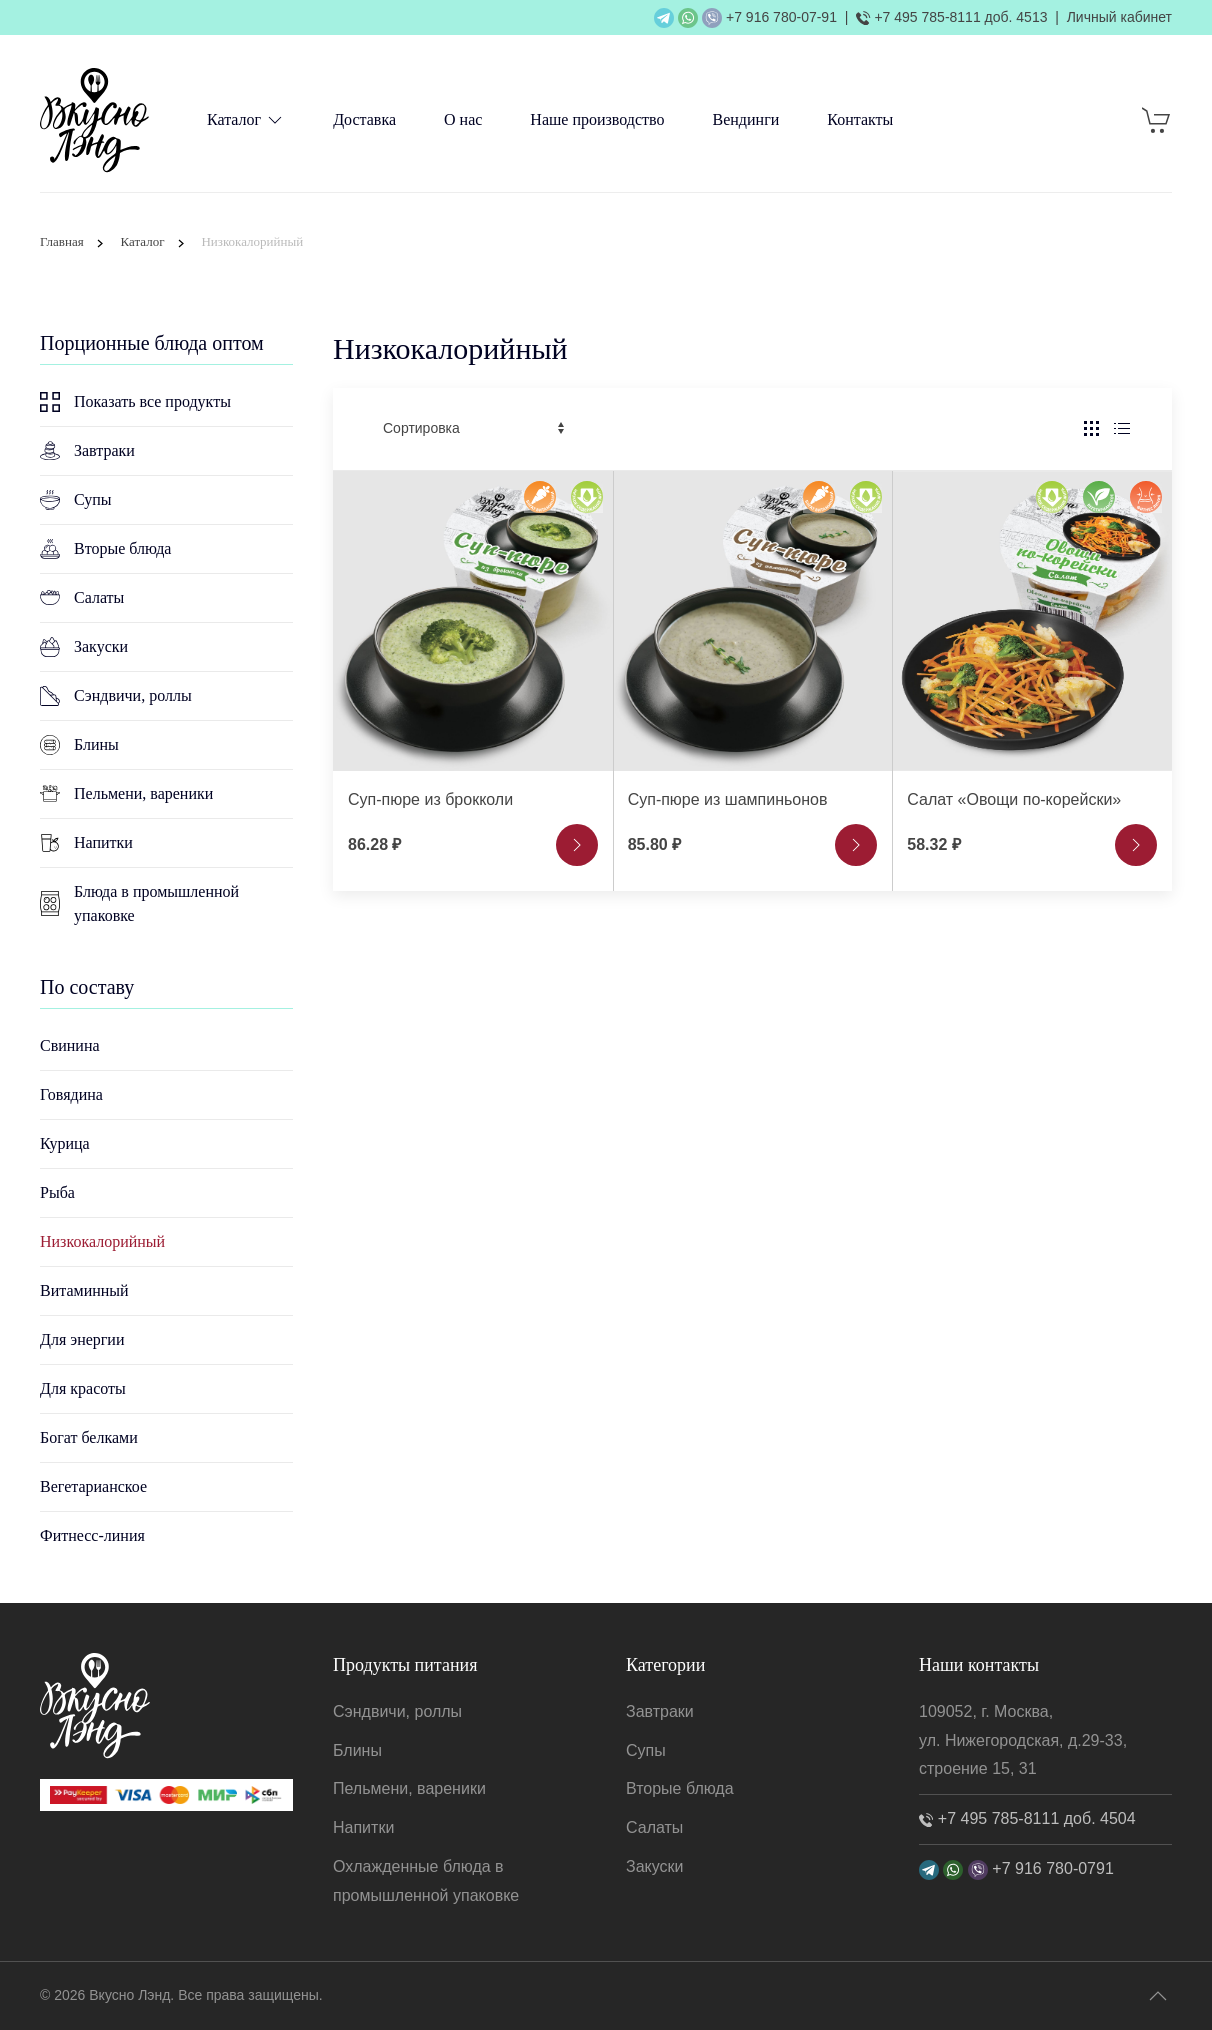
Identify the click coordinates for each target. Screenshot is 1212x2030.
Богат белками (89, 1437)
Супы (76, 500)
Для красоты (83, 1388)
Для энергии (82, 1339)
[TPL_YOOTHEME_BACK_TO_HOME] (94, 120)
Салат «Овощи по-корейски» (1014, 799)
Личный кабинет (1119, 17)
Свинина (70, 1045)
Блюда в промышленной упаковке (139, 903)
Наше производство (597, 119)
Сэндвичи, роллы (116, 696)
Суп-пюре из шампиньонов (728, 799)
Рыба (57, 1192)
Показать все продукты (135, 402)
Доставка (364, 119)
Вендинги (746, 119)
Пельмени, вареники (126, 794)
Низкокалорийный (102, 1241)
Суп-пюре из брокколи (430, 799)
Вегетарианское (93, 1486)
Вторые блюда (105, 549)
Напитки (86, 843)
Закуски (84, 647)
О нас (463, 119)
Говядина (71, 1094)
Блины (79, 745)
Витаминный (84, 1290)
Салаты (82, 597)
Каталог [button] (246, 120)
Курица (65, 1143)
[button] (1158, 1996)
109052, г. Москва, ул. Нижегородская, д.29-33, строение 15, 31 (1023, 1740)
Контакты (860, 119)
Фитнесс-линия (92, 1535)
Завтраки (87, 450)
